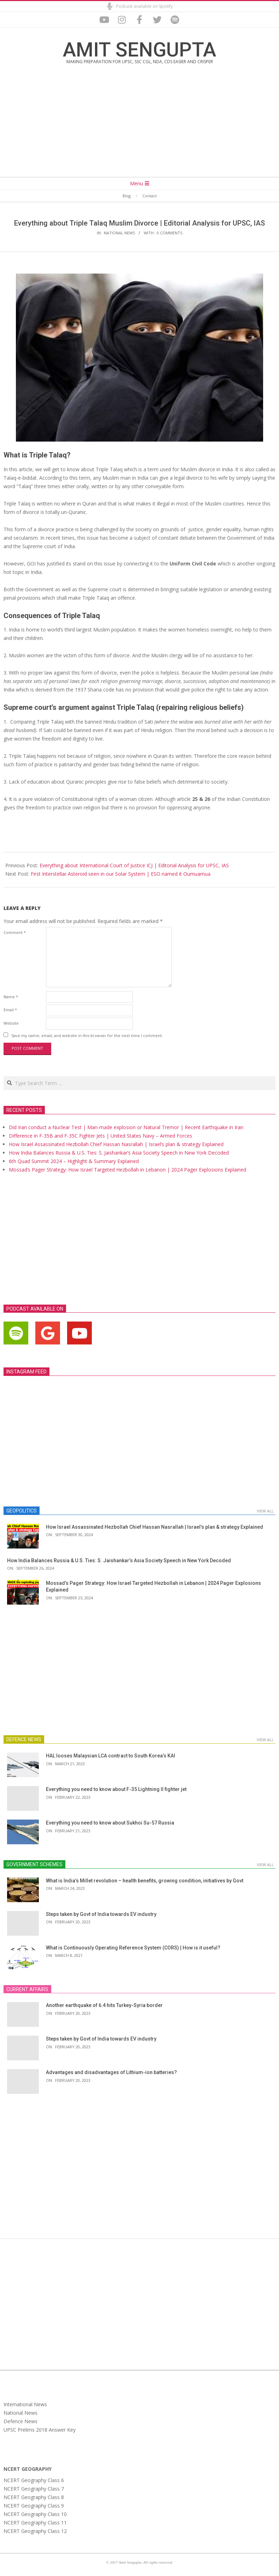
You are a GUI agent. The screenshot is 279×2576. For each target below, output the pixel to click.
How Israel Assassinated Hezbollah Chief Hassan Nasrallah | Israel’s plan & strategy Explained (116, 1144)
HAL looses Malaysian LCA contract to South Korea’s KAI (110, 1756)
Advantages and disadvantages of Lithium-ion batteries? (111, 2072)
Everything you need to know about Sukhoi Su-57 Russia (110, 1823)
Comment (15, 932)
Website (11, 1023)
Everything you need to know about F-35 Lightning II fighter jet (116, 1789)
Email (10, 1009)
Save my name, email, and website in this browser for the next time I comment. (87, 1035)
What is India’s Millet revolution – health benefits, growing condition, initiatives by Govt (144, 1880)
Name (11, 996)
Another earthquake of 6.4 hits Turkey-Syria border (104, 2005)
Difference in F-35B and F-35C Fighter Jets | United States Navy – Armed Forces (100, 1135)
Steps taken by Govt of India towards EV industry (101, 1914)
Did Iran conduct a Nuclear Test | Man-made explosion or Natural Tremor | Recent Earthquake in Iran (126, 1127)
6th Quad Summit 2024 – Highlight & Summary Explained (74, 1161)
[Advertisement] (139, 125)
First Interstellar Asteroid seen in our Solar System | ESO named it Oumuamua (120, 873)
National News (119, 232)
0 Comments (169, 232)
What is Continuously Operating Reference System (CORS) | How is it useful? (133, 1948)
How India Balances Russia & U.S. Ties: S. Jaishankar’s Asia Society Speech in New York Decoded (119, 1152)
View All (265, 1511)
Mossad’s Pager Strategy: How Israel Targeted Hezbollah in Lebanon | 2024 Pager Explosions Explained (127, 1169)
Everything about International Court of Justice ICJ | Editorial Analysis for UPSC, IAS (134, 865)
